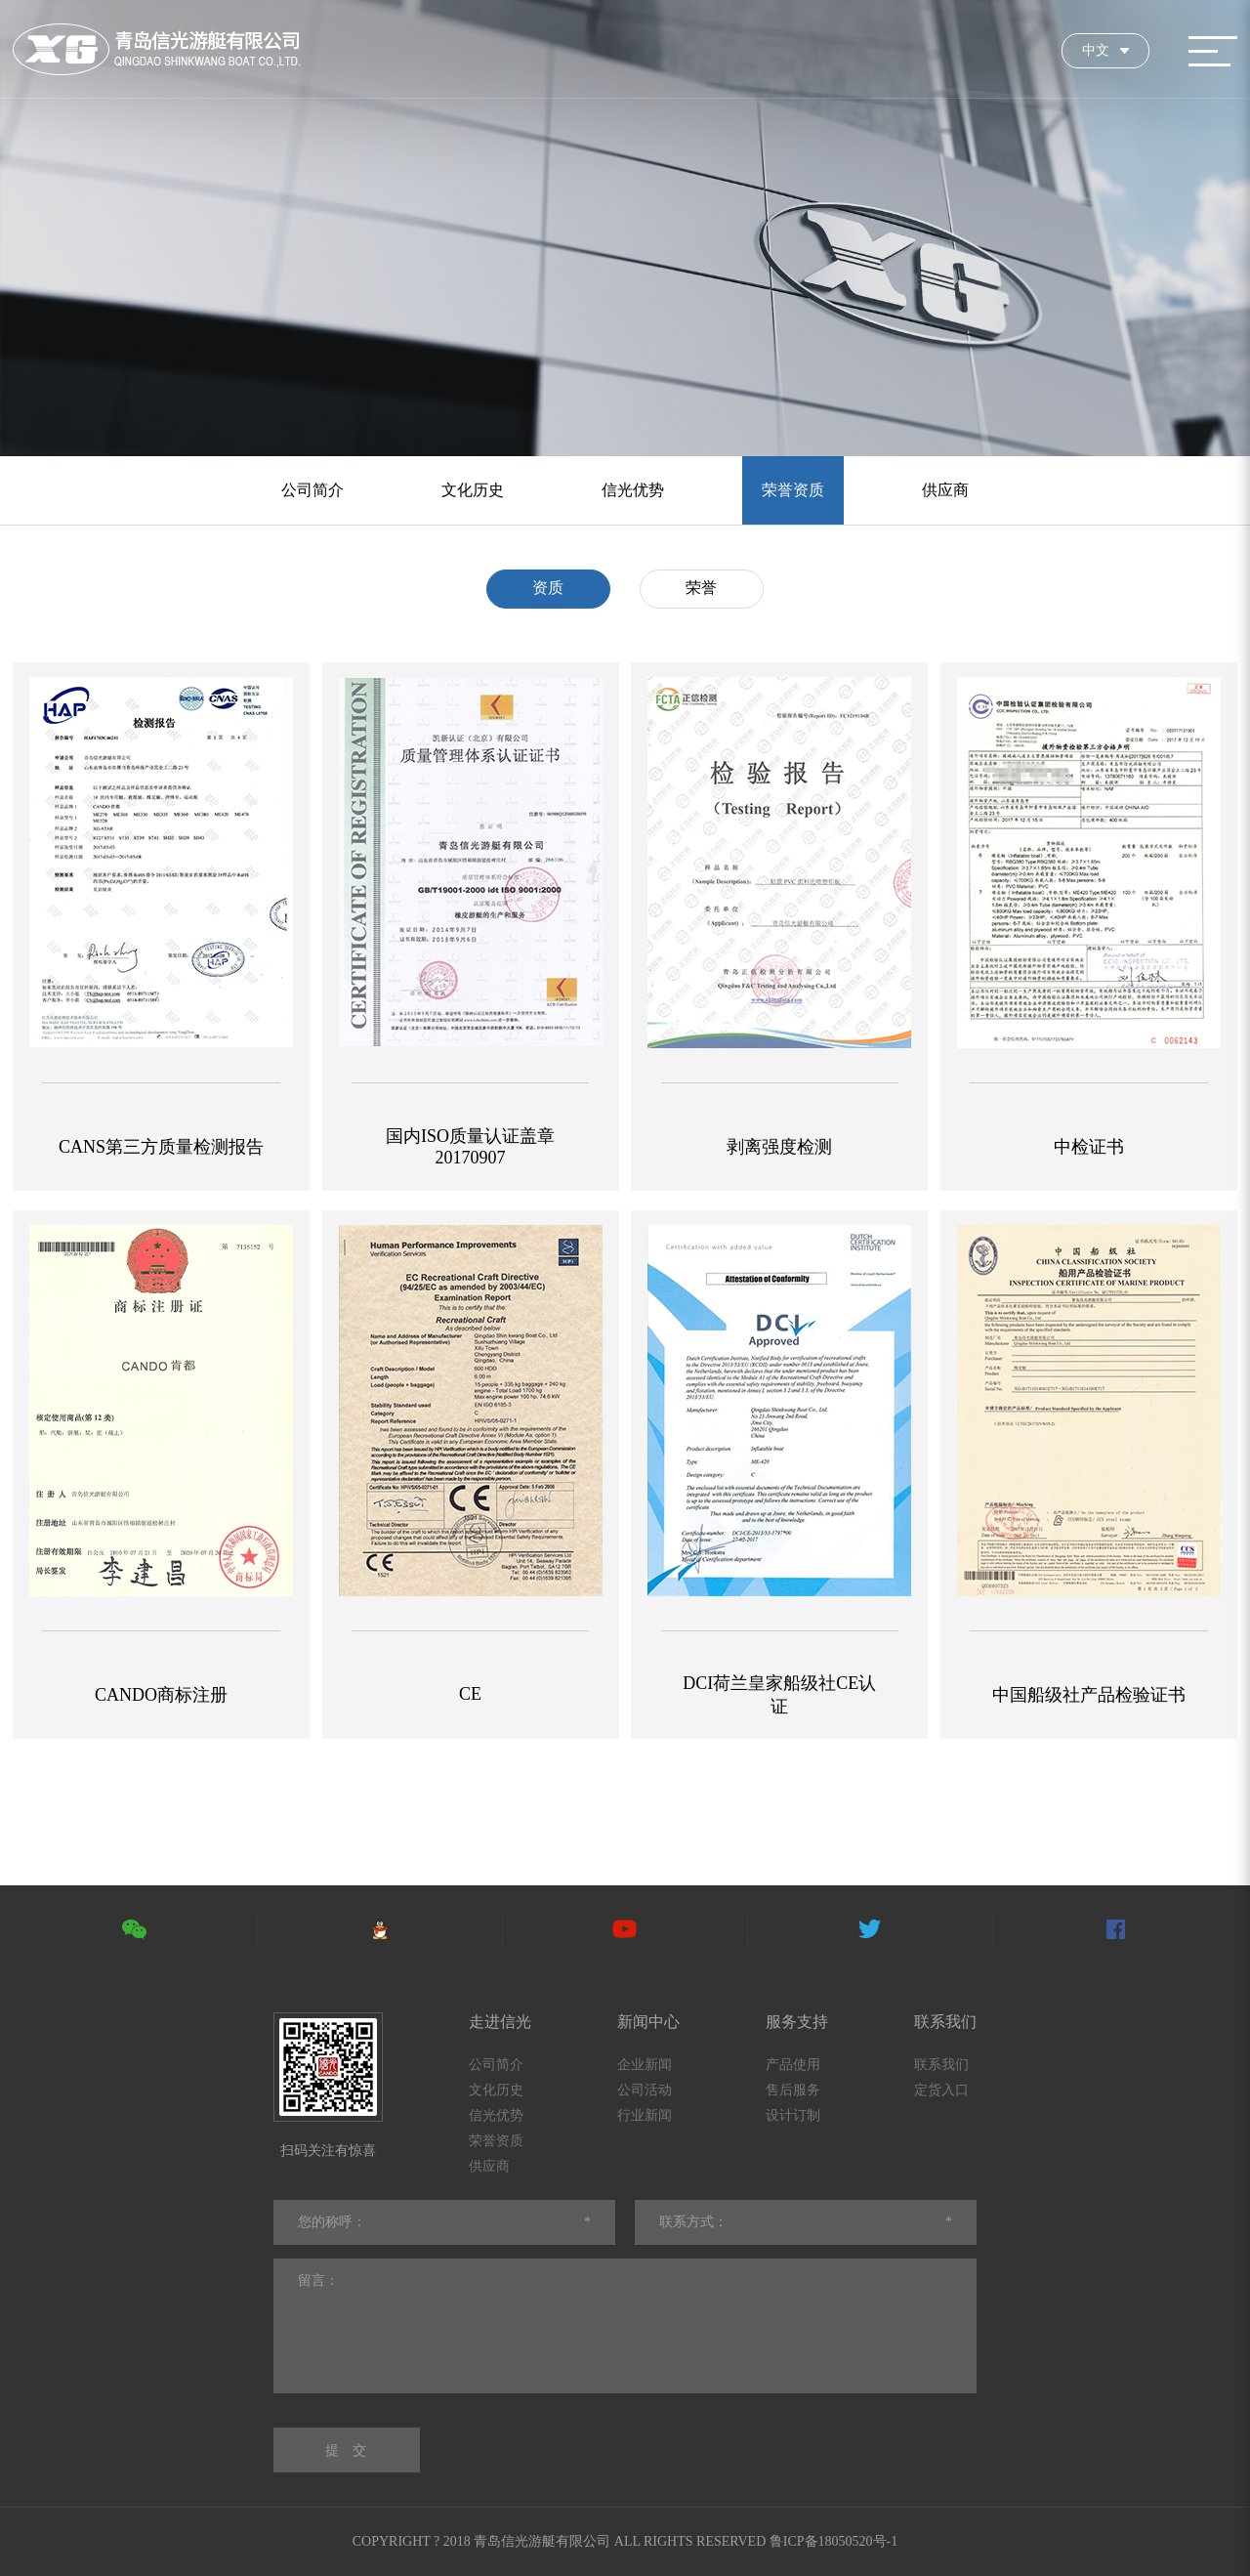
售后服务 (793, 2090)
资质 (547, 587)
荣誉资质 (793, 490)
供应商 (945, 490)
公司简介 (312, 490)
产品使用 (793, 2064)
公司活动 (644, 2090)
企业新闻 (644, 2064)
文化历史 (472, 490)
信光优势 (633, 490)
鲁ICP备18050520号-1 (833, 2541)
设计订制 (793, 2115)
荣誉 (701, 587)
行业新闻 (644, 2115)
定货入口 (941, 2090)
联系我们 (941, 2064)
